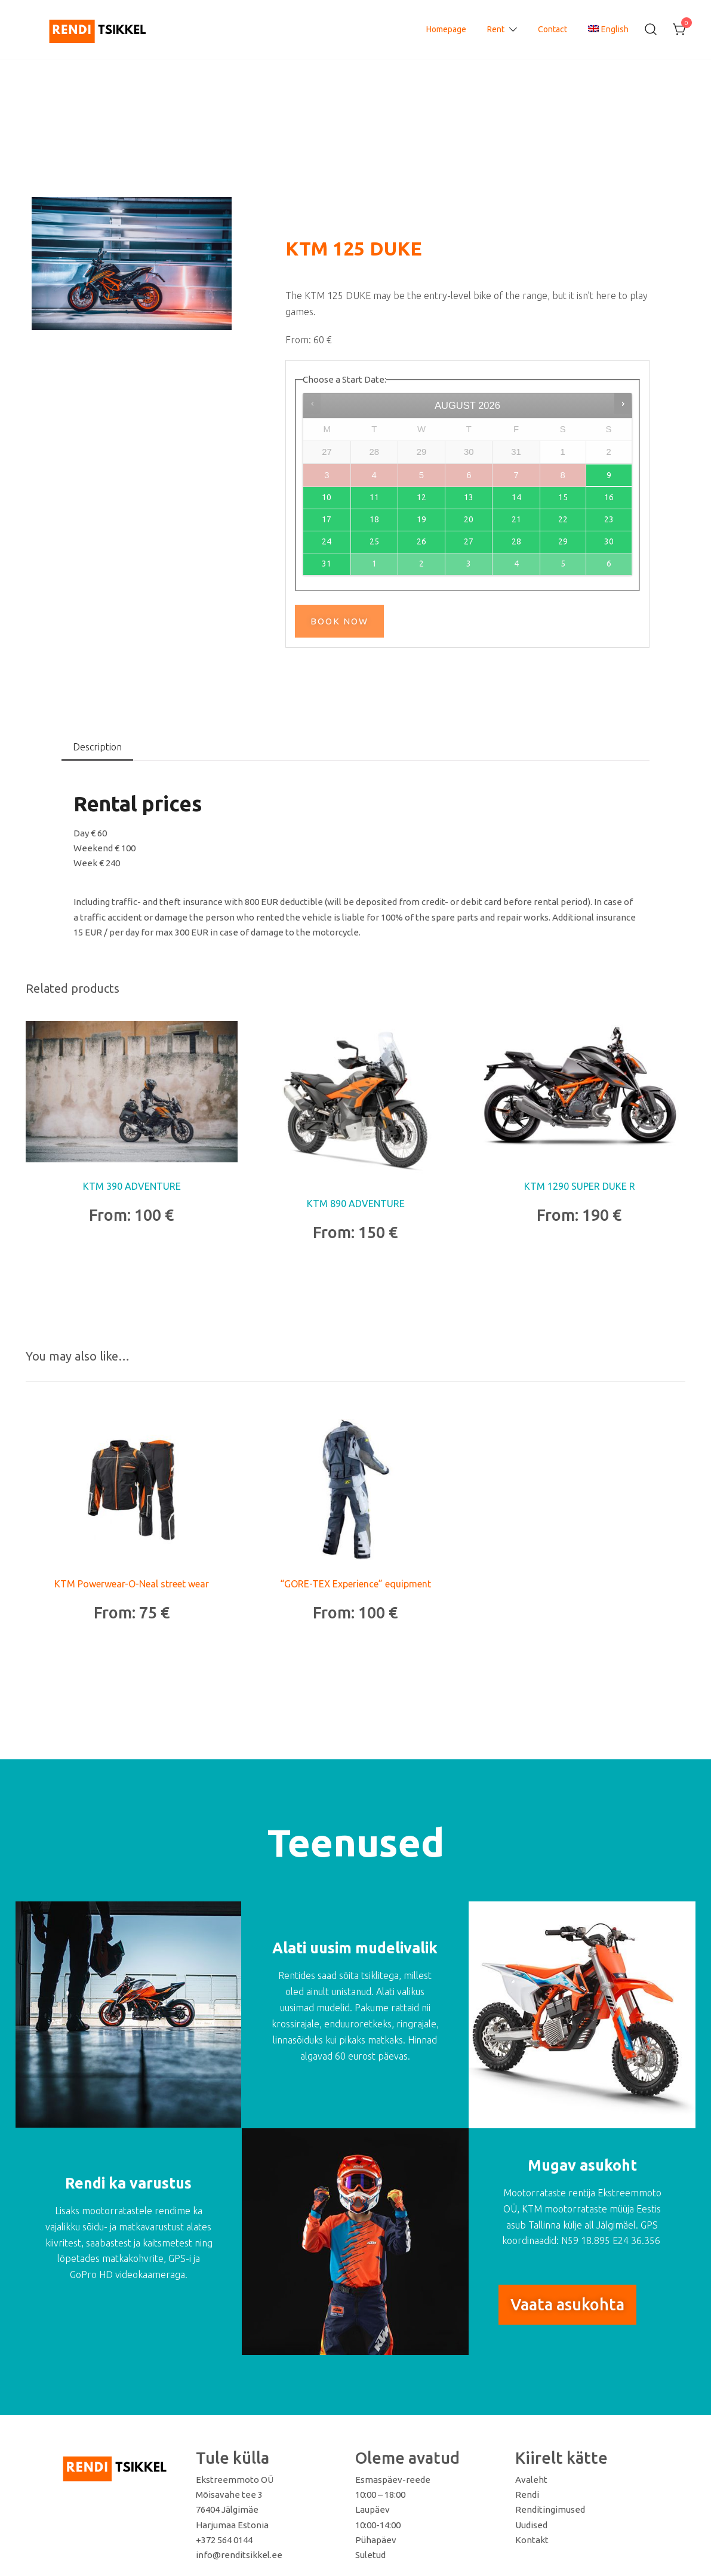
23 (609, 519)
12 (421, 497)
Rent (495, 29)
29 (563, 541)
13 (468, 497)
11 (374, 497)
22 (563, 519)
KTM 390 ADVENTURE (132, 1186)
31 (326, 563)
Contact (552, 29)
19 (421, 519)
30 (609, 541)
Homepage (446, 29)
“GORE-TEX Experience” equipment (355, 1583)
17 (326, 519)
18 (374, 519)
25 (374, 541)
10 (326, 497)
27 (468, 541)
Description (97, 746)
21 (516, 519)
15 (563, 497)
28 (516, 541)
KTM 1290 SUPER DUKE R (579, 1186)
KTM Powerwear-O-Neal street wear (131, 1583)
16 (609, 497)
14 (516, 497)
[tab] (97, 747)
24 (326, 541)
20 (468, 519)
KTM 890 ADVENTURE (356, 1203)
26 (421, 541)
